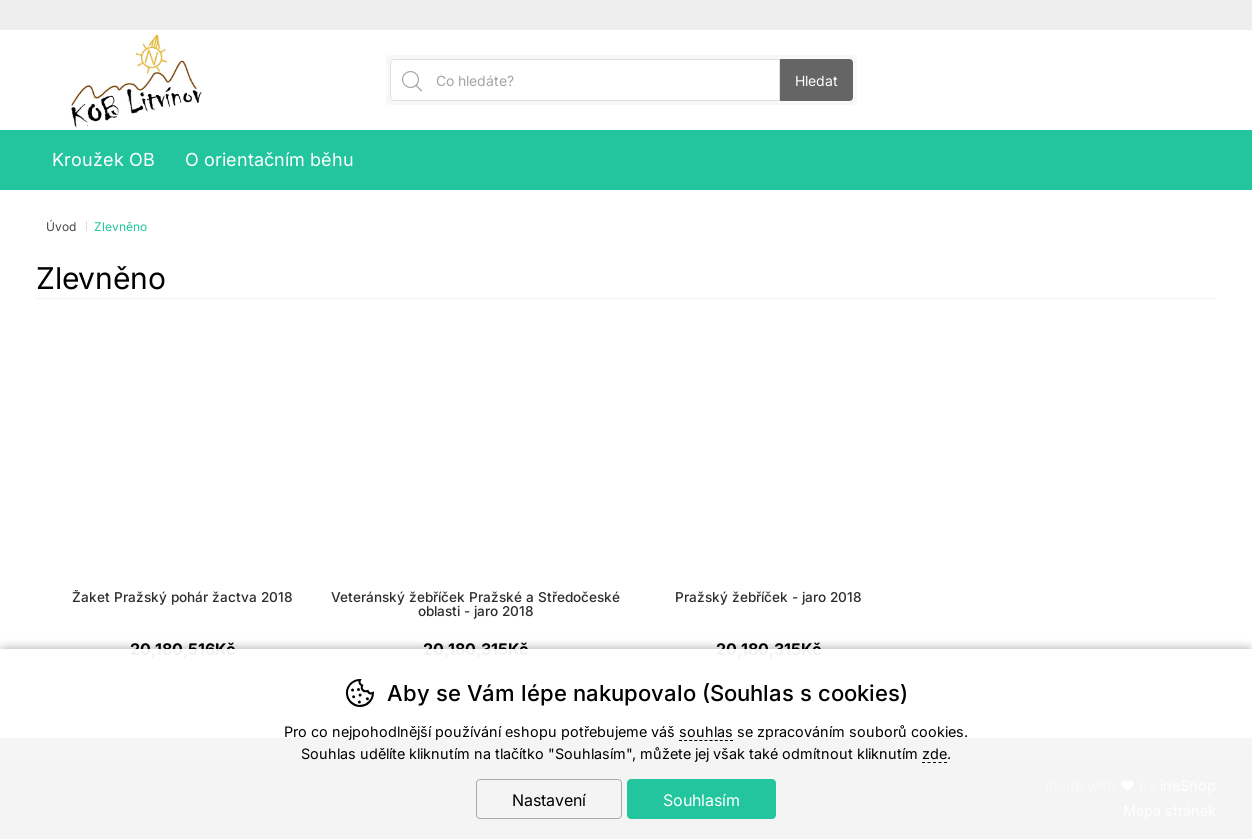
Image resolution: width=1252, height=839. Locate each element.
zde (934, 753)
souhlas (706, 731)
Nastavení (549, 800)
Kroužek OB (103, 159)
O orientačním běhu (269, 159)
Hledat (816, 80)
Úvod (61, 226)
